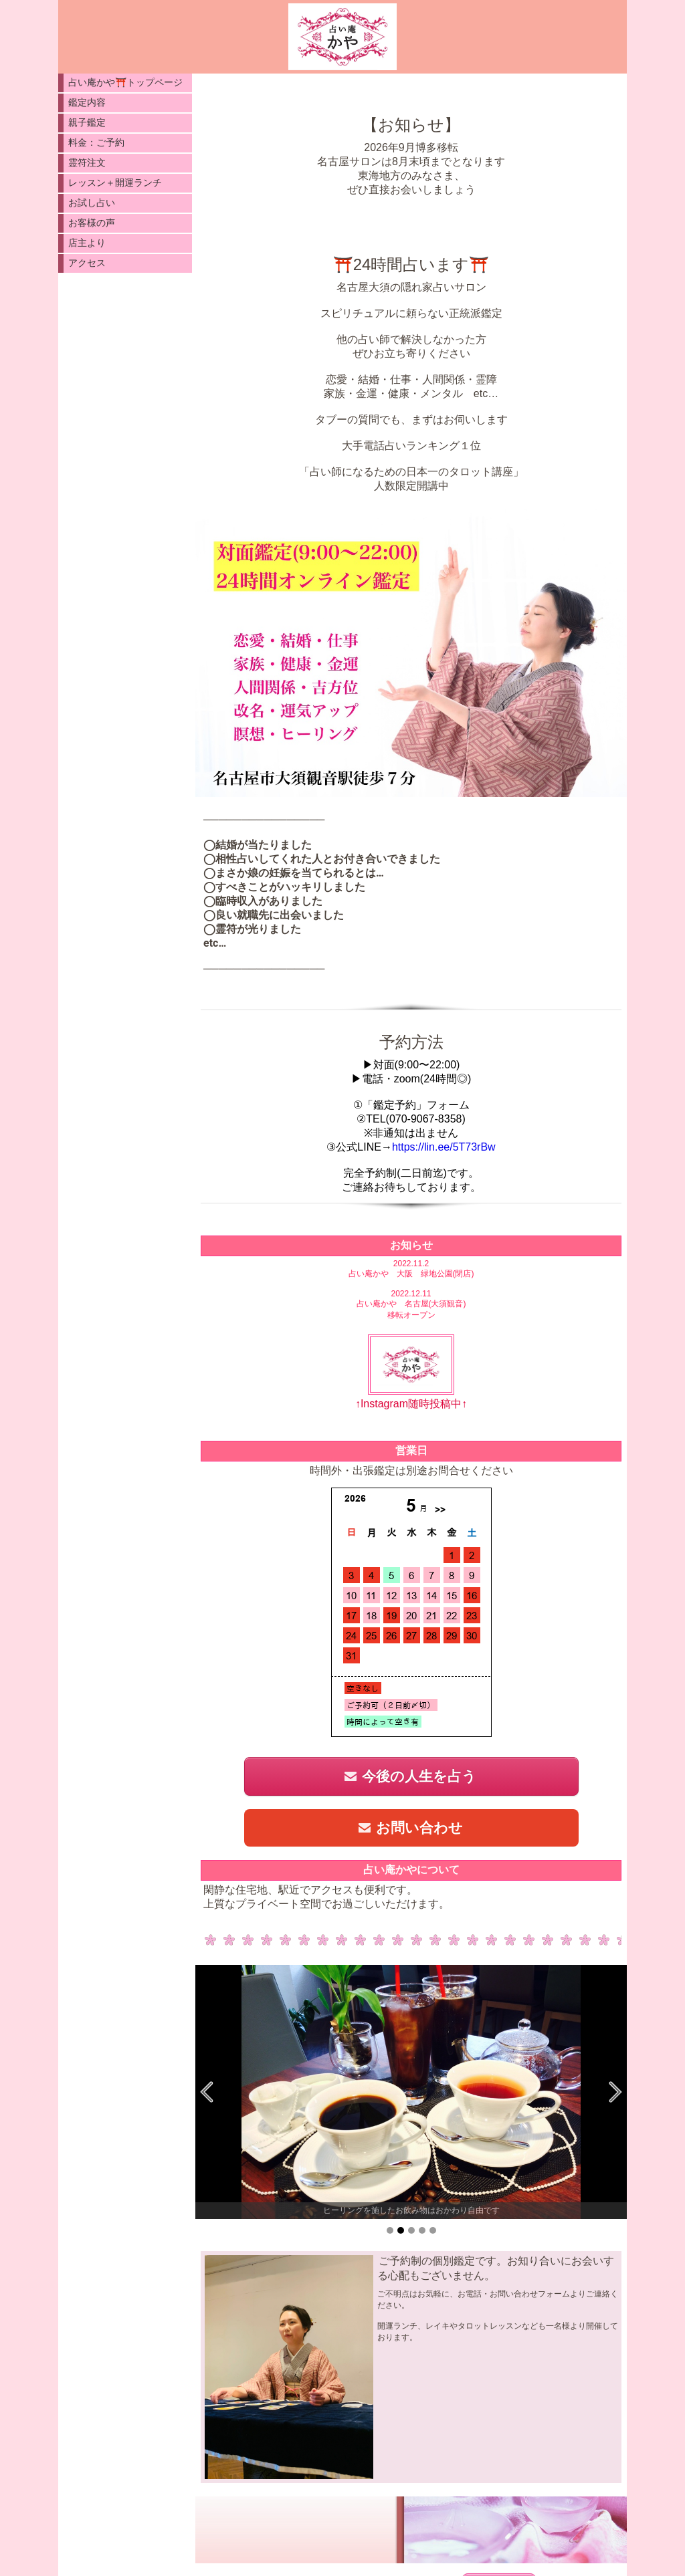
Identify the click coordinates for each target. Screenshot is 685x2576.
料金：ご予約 (96, 142)
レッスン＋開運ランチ (115, 182)
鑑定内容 (87, 102)
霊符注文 (87, 162)
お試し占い (91, 202)
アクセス (87, 262)
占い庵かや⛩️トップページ (125, 82)
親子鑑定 (87, 122)
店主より (87, 242)
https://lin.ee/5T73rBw (444, 1147)
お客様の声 (91, 222)
